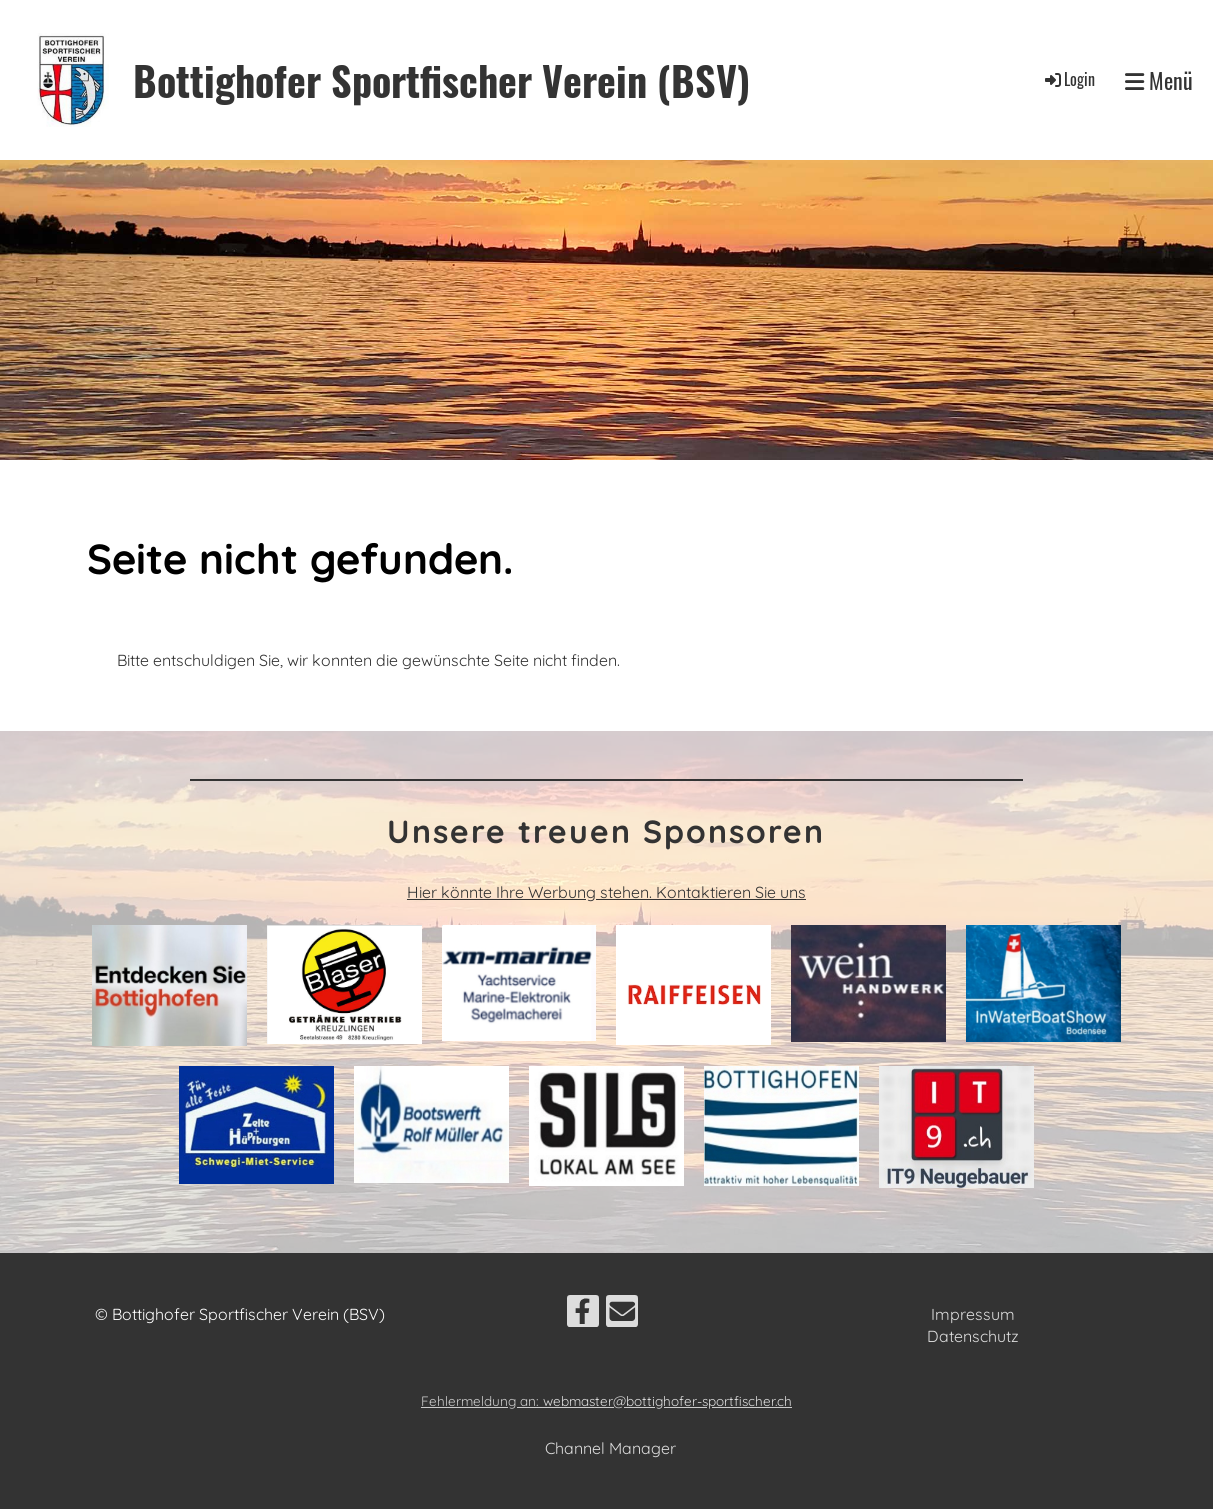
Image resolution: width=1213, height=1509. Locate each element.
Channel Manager (610, 1448)
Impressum (973, 1314)
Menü (1159, 80)
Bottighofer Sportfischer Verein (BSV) (441, 80)
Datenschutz (973, 1336)
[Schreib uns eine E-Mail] (622, 1315)
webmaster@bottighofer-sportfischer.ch (667, 1400)
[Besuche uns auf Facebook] (583, 1315)
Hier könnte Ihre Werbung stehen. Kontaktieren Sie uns (606, 892)
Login (1068, 79)
